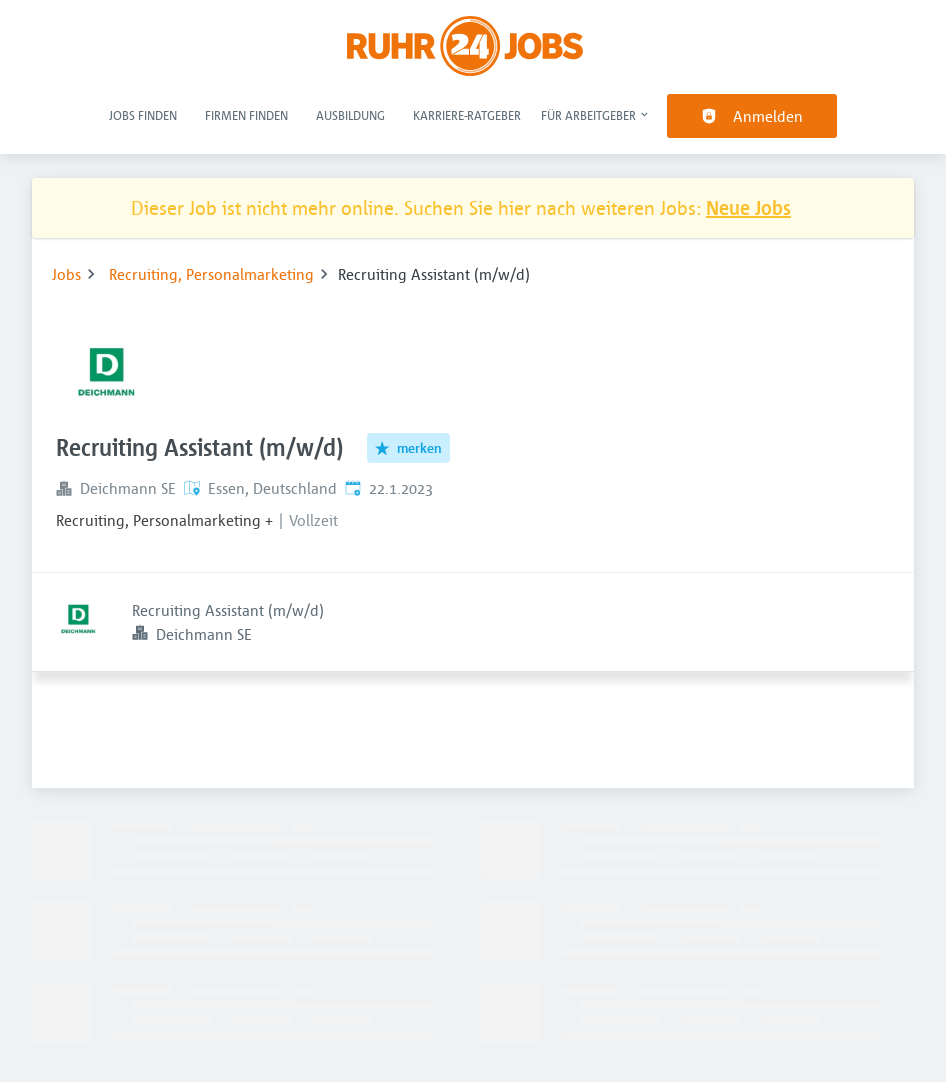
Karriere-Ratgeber (467, 115)
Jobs (66, 274)
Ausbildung (350, 115)
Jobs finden (143, 115)
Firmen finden (246, 115)
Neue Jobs (748, 207)
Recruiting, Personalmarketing (211, 274)
